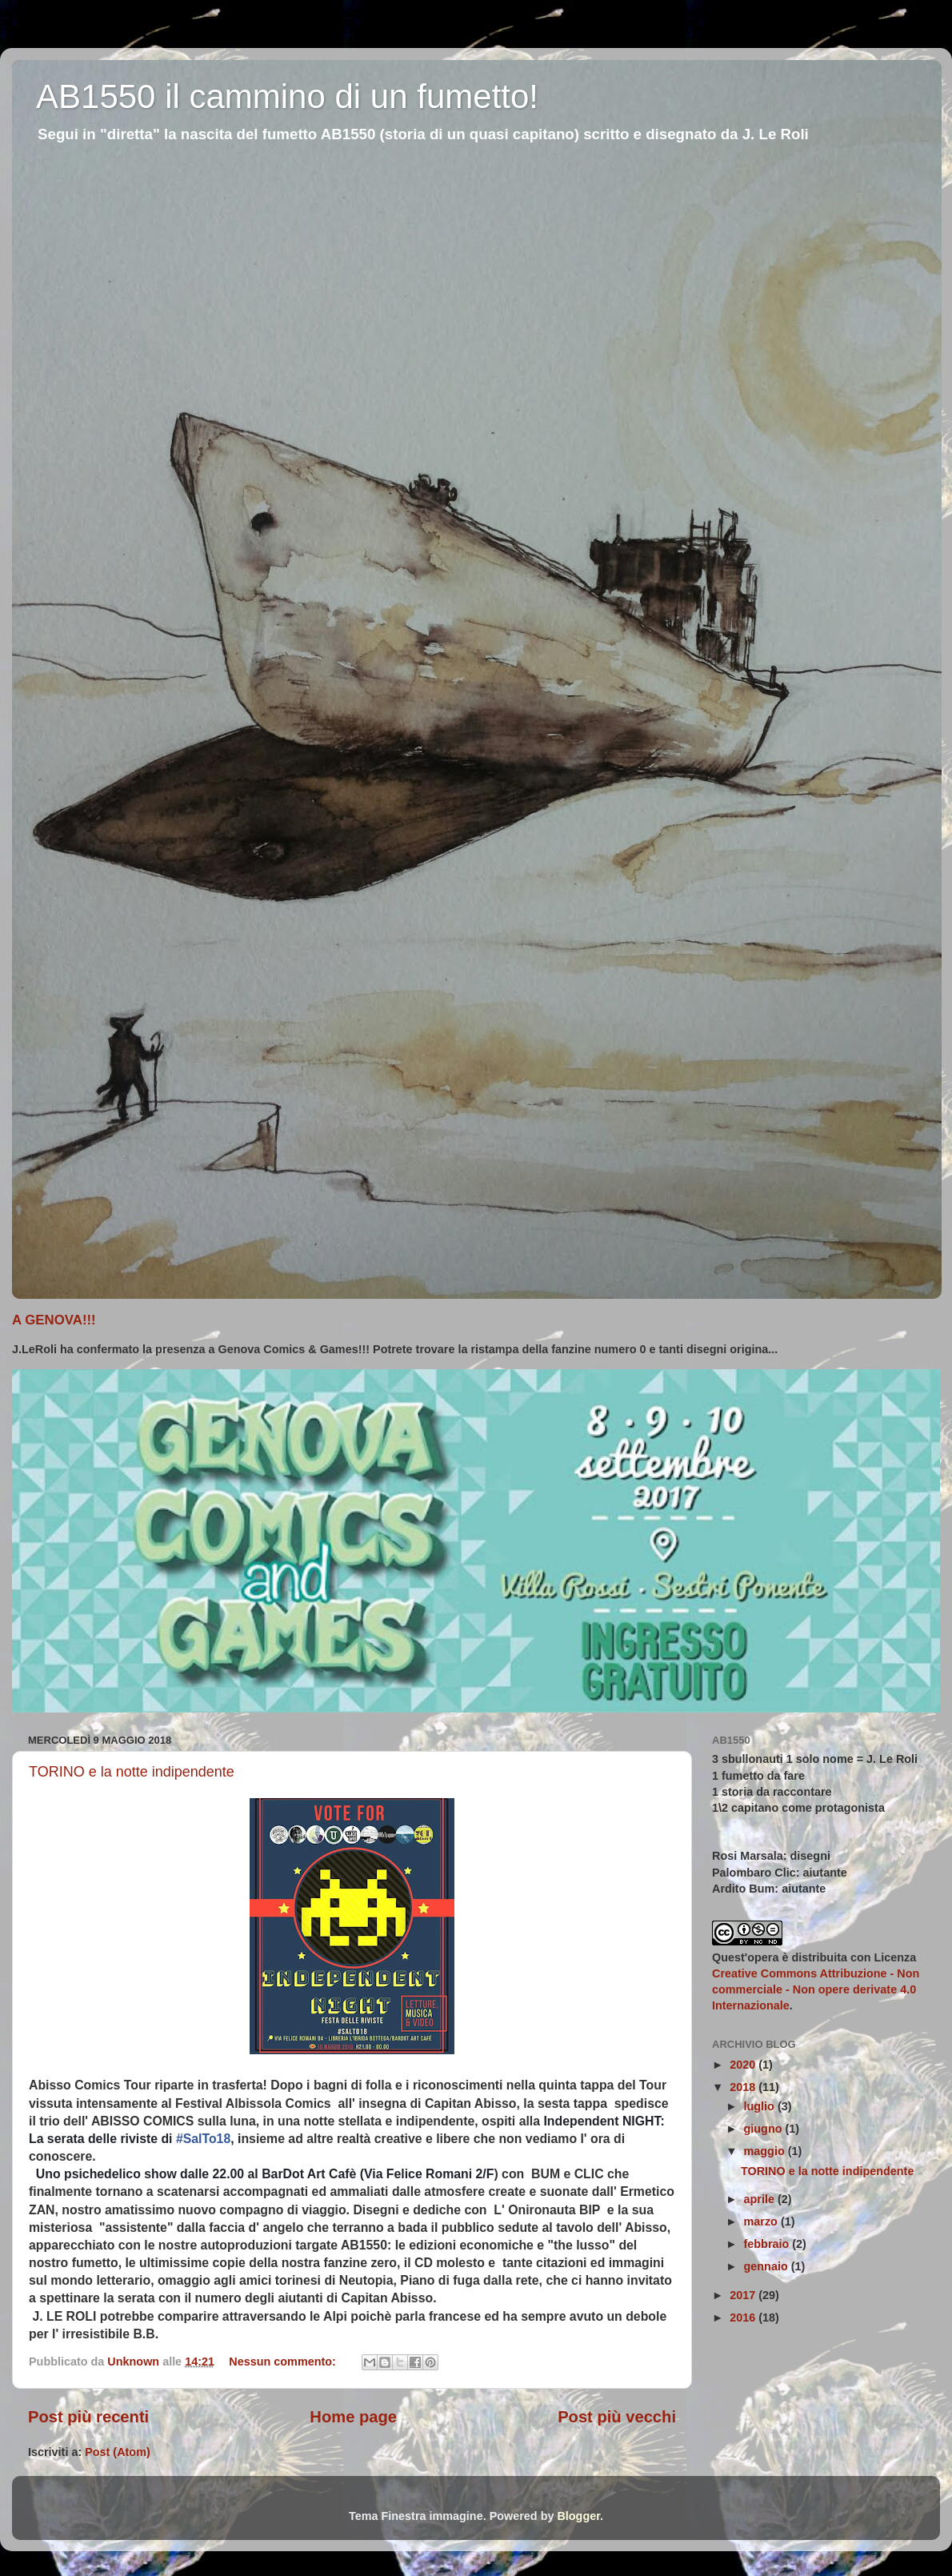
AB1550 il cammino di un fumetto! (287, 96)
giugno (765, 2128)
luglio (761, 2106)
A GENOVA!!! (54, 1320)
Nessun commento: (284, 2361)
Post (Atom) (117, 2452)
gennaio (767, 2266)
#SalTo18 (203, 2138)
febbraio (768, 2243)
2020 (744, 2064)
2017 (744, 2295)
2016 (744, 2317)
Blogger (578, 2516)
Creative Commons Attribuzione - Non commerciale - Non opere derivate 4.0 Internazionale (815, 1989)
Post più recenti (88, 2417)
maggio (766, 2151)
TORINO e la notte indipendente (131, 1772)
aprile (761, 2199)
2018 (744, 2087)
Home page (353, 2417)
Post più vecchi (617, 2417)
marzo (762, 2221)
